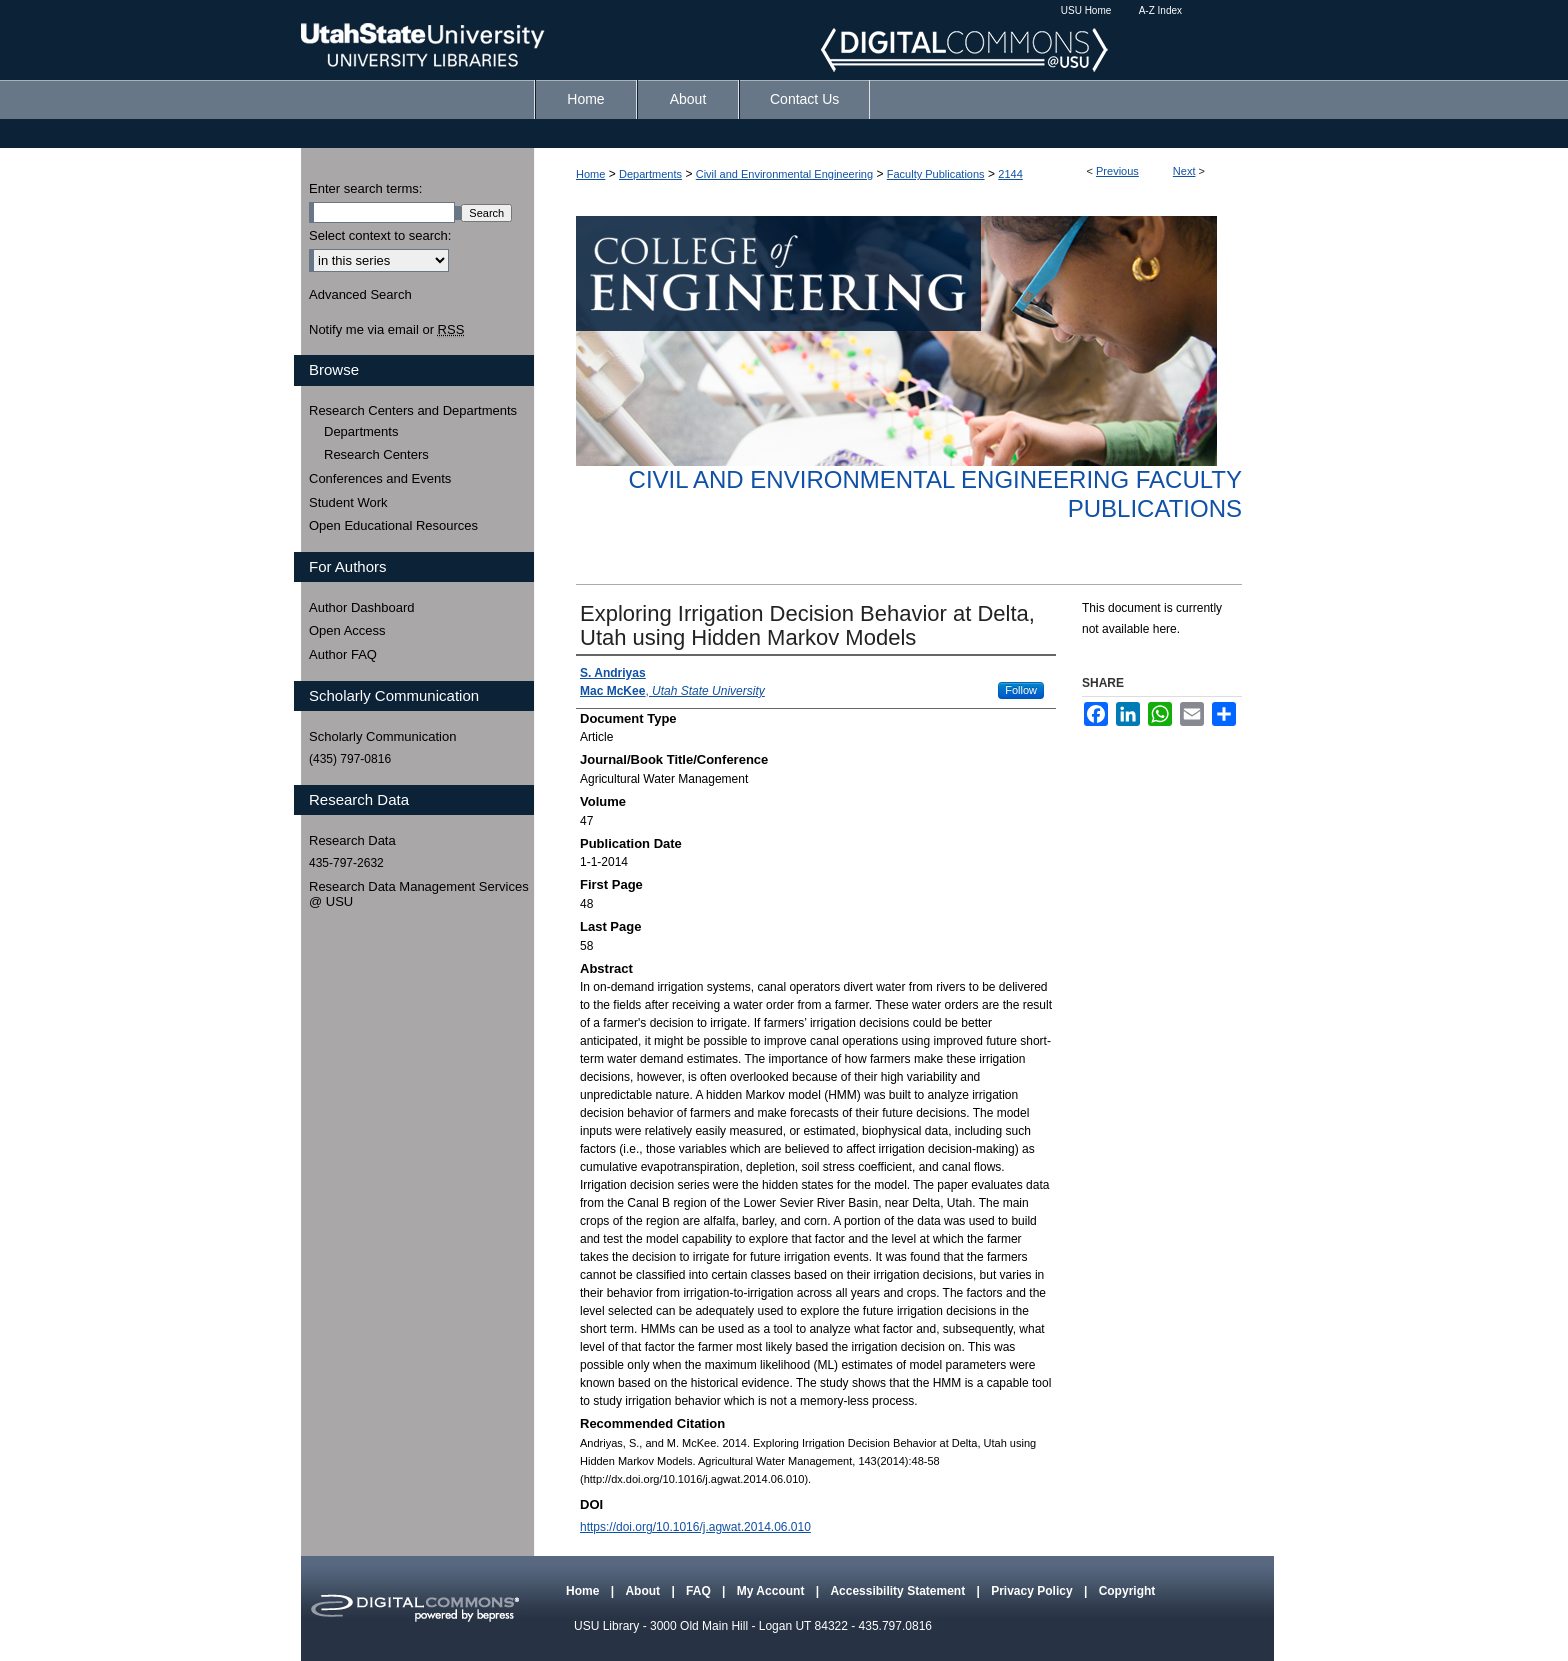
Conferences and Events (380, 478)
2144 (1010, 174)
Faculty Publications (936, 174)
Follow (1021, 690)
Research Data (352, 840)
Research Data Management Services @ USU (419, 894)
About (644, 1591)
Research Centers (376, 454)
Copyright (1127, 1591)
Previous (1117, 171)
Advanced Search (360, 294)
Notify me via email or (386, 330)
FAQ (700, 1591)
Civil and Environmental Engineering (784, 174)
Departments (650, 174)
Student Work (348, 502)
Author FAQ (343, 654)
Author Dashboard (362, 607)
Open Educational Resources (393, 525)
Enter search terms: (365, 188)
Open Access (347, 630)
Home (590, 174)
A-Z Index (1160, 10)
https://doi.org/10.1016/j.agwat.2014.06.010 (695, 1527)
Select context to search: (380, 235)
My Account (772, 1591)
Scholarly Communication (382, 736)
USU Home (1086, 10)
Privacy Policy (1033, 1591)
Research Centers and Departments (413, 410)
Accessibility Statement (899, 1591)
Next (1184, 171)
